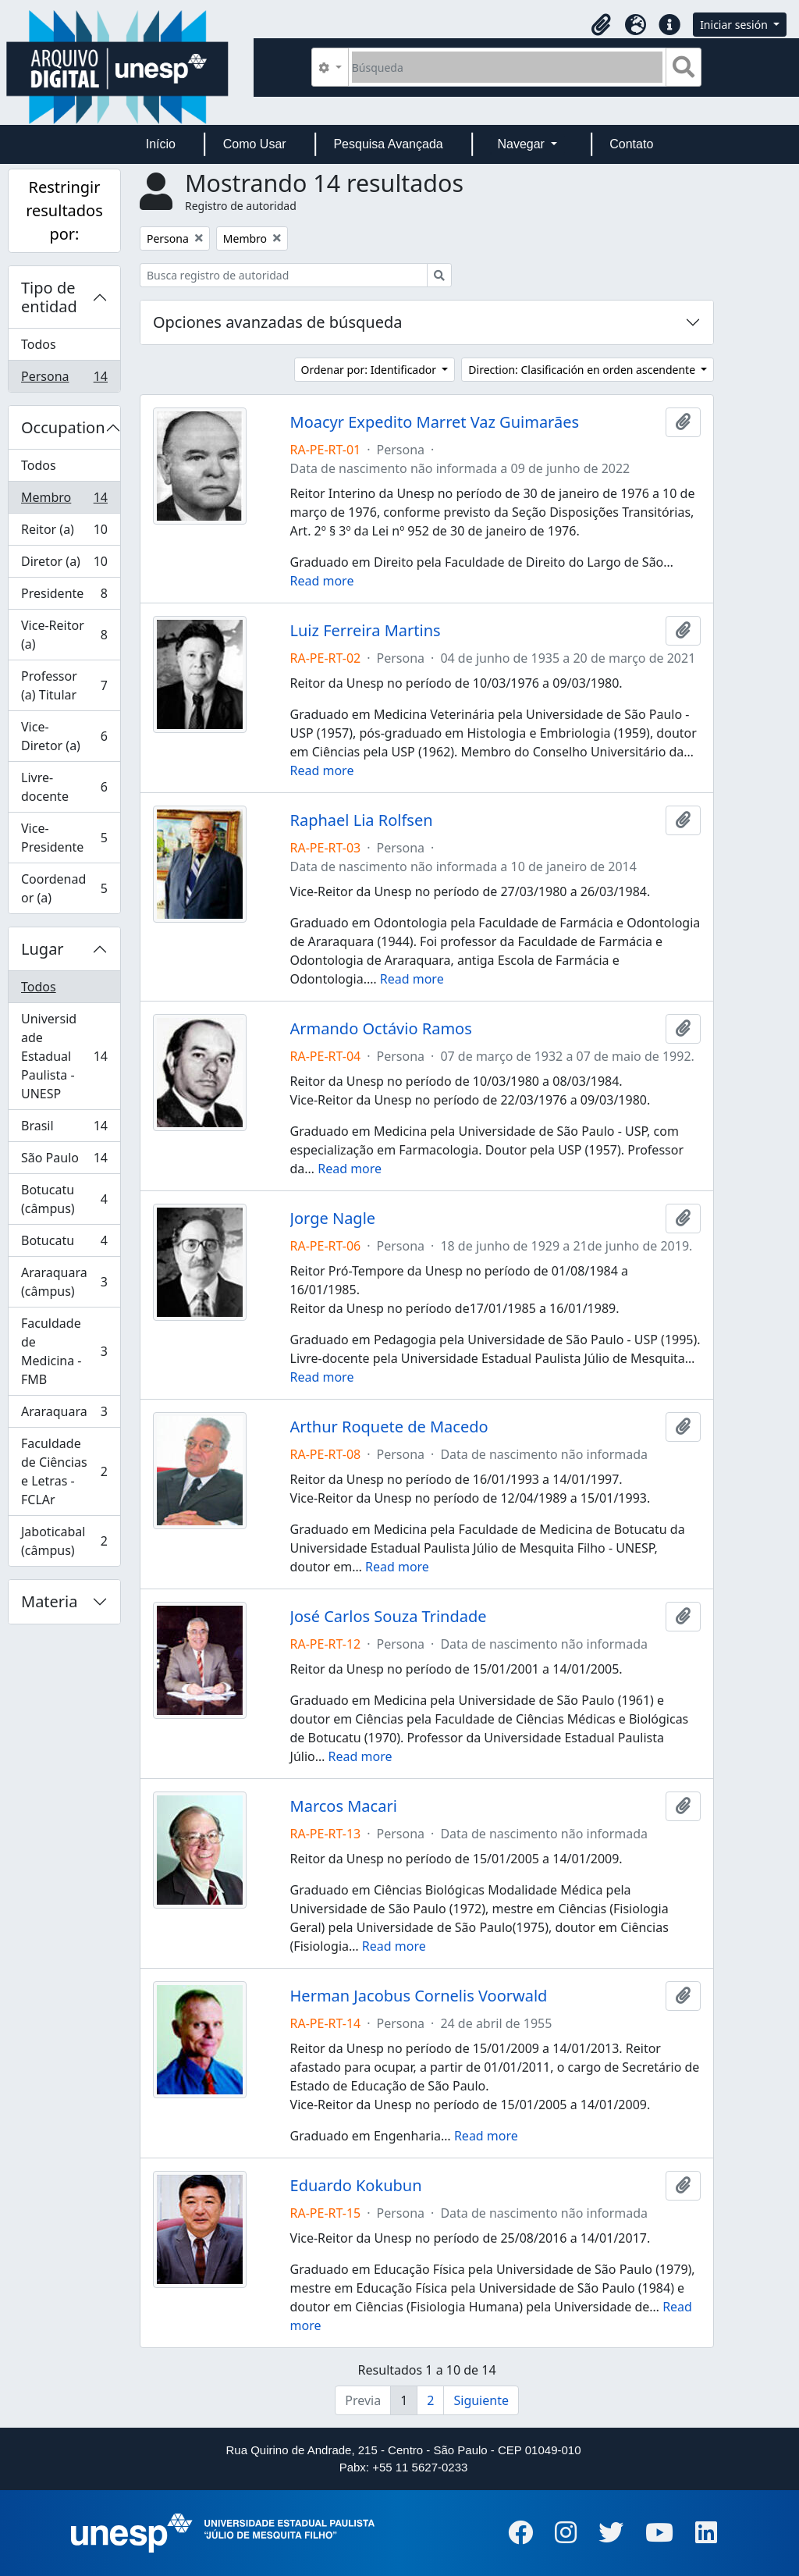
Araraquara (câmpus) (64, 1282)
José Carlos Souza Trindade (388, 1616)
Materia (49, 1601)
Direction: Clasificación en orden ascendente (583, 369)
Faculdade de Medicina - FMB (64, 1351)
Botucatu (64, 1244)
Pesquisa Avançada (387, 144)
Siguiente (480, 2400)
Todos (38, 344)
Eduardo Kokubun (356, 2185)
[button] (601, 25)
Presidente (64, 597)
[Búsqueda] (507, 67)
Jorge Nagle (333, 1218)
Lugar (42, 948)
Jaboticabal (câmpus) (64, 1541)
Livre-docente (64, 787)
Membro (64, 501)
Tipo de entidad (49, 297)
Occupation (63, 427)
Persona (64, 379)
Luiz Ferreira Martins (365, 630)
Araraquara (64, 1415)
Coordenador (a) (64, 888)
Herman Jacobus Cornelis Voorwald (419, 1996)
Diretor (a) (64, 565)
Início (161, 144)
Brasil (64, 1129)
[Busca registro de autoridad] (284, 275)
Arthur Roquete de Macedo (389, 1427)
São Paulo (64, 1161)
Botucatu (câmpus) (64, 1199)
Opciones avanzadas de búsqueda (278, 322)
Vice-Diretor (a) (64, 736)
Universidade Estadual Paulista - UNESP (64, 1056)
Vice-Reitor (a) (64, 635)
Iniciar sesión (735, 24)
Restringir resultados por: (64, 210)
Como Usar (254, 144)
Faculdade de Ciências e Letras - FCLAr (64, 1471)
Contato (631, 144)
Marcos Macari (343, 1806)
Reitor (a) (64, 533)
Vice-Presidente (64, 838)
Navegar (522, 144)
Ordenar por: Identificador (370, 369)
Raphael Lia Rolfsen (361, 820)
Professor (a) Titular (64, 685)
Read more (322, 580)
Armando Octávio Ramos (381, 1028)
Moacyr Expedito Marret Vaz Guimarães (435, 422)
